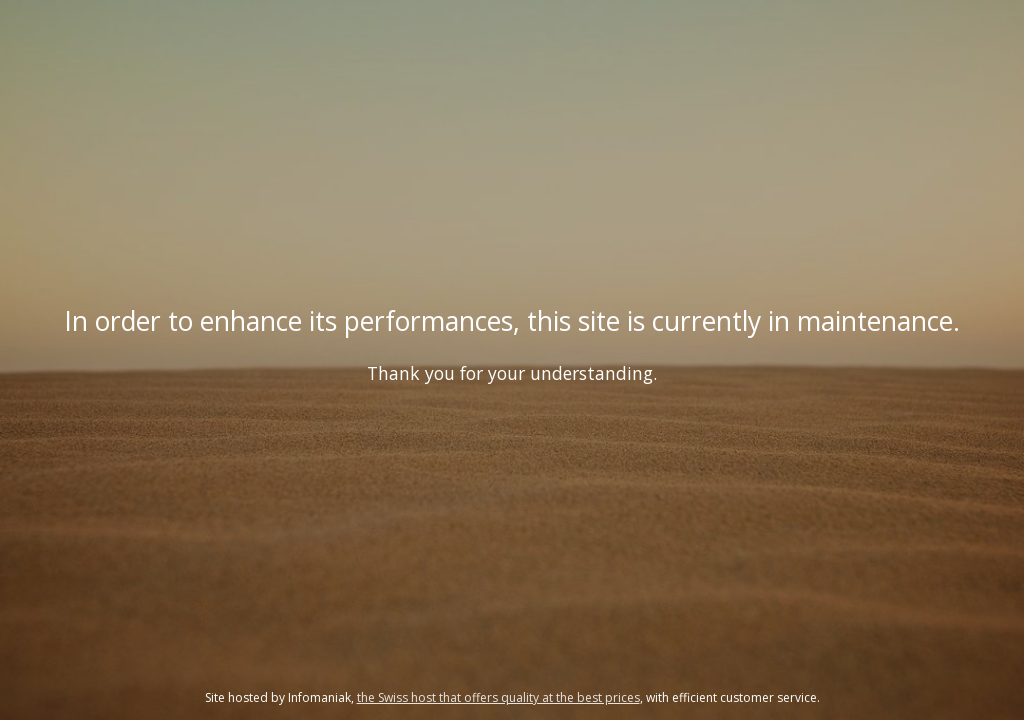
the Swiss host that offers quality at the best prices (498, 697)
